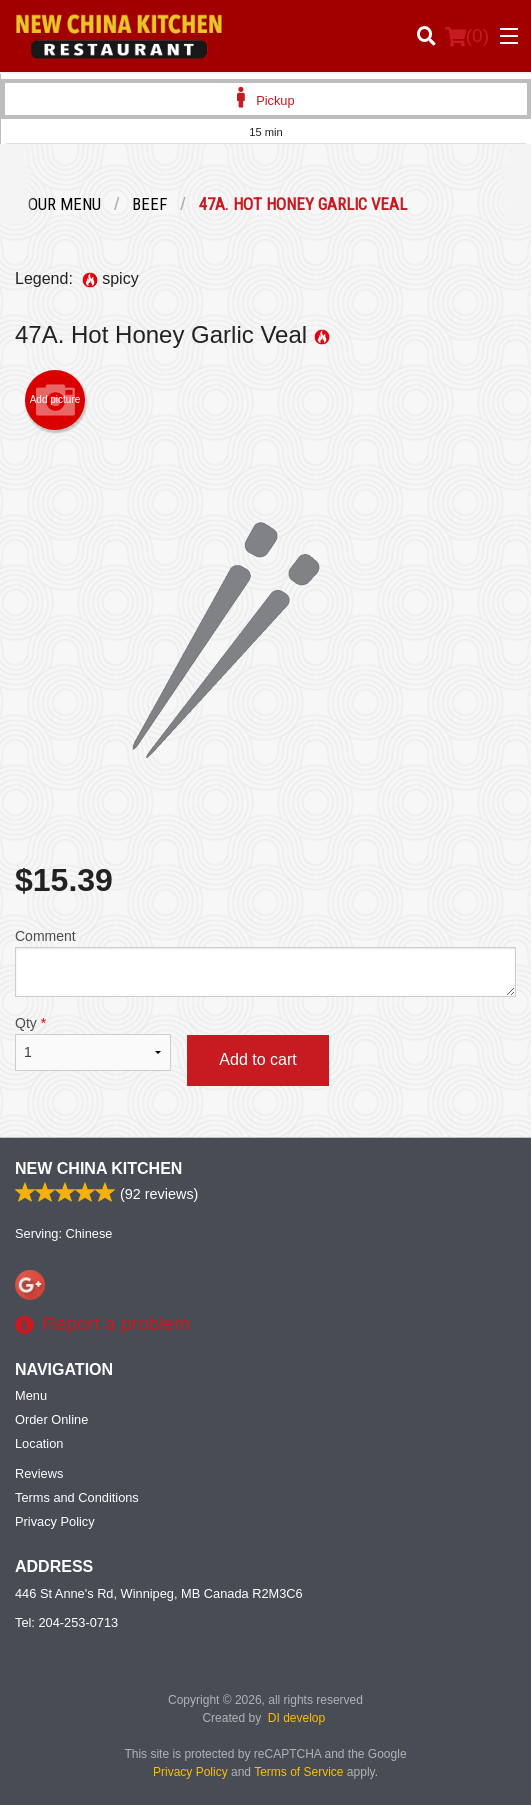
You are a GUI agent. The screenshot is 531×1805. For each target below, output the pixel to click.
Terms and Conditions (77, 1497)
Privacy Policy (55, 1521)
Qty (93, 1043)
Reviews (39, 1473)
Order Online (51, 1419)
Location (39, 1443)
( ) (467, 36)
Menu (31, 1395)
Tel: (66, 1622)
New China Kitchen (98, 1168)
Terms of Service (298, 1772)
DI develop (296, 1718)
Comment (265, 962)
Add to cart (257, 1059)
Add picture (55, 400)
